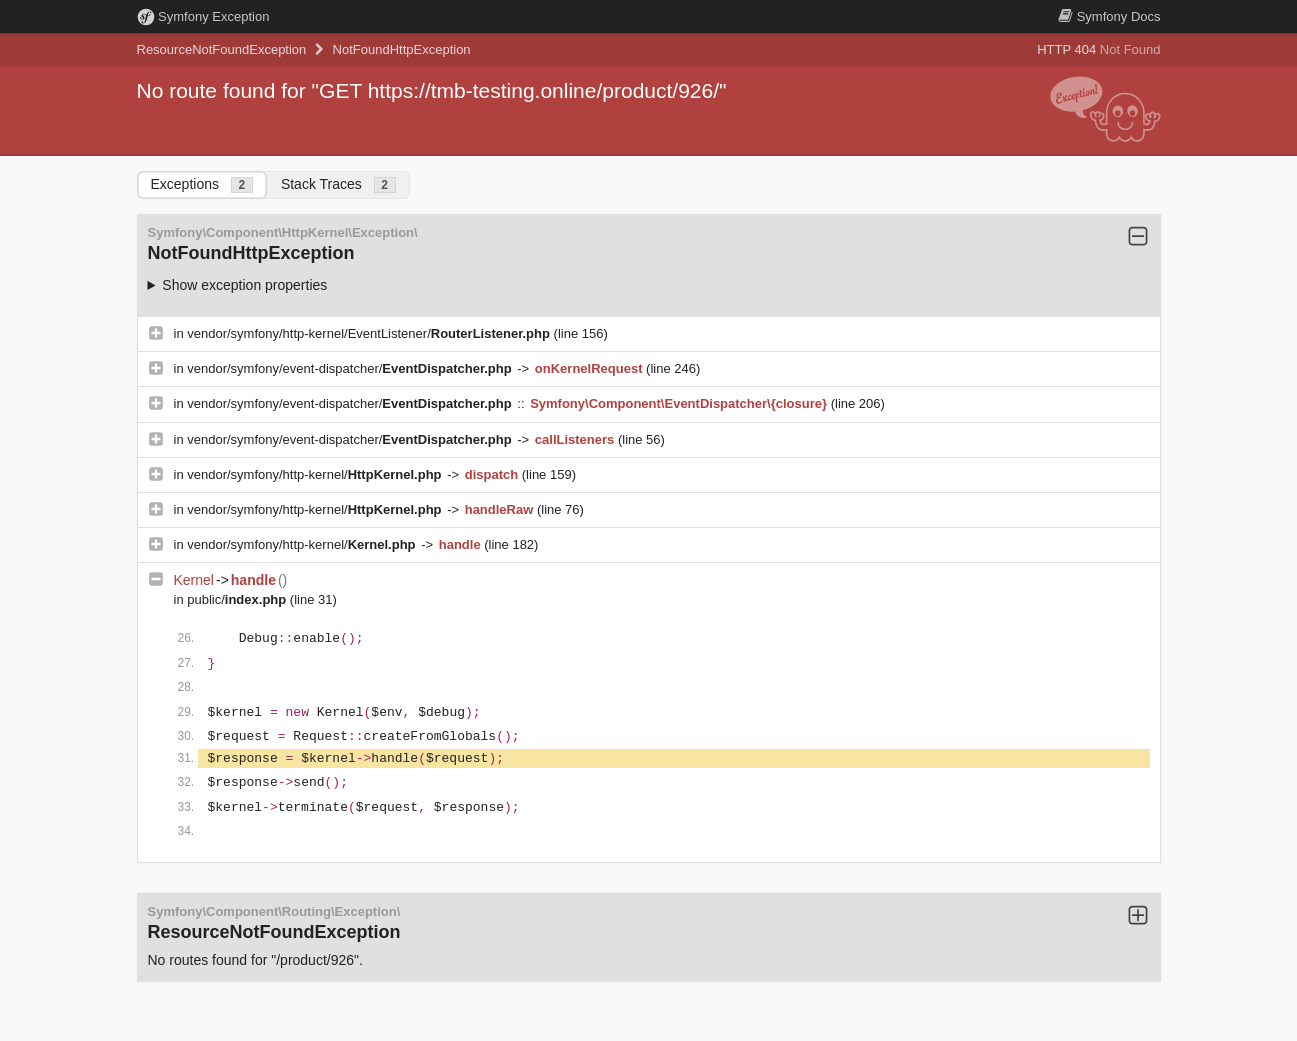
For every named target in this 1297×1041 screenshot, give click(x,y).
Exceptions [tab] (202, 184)
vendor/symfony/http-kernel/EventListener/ (370, 333)
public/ (238, 599)
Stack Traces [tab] (338, 184)
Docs (1109, 16)
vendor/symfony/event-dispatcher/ (351, 368)
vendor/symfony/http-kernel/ (316, 474)
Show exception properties (244, 285)
